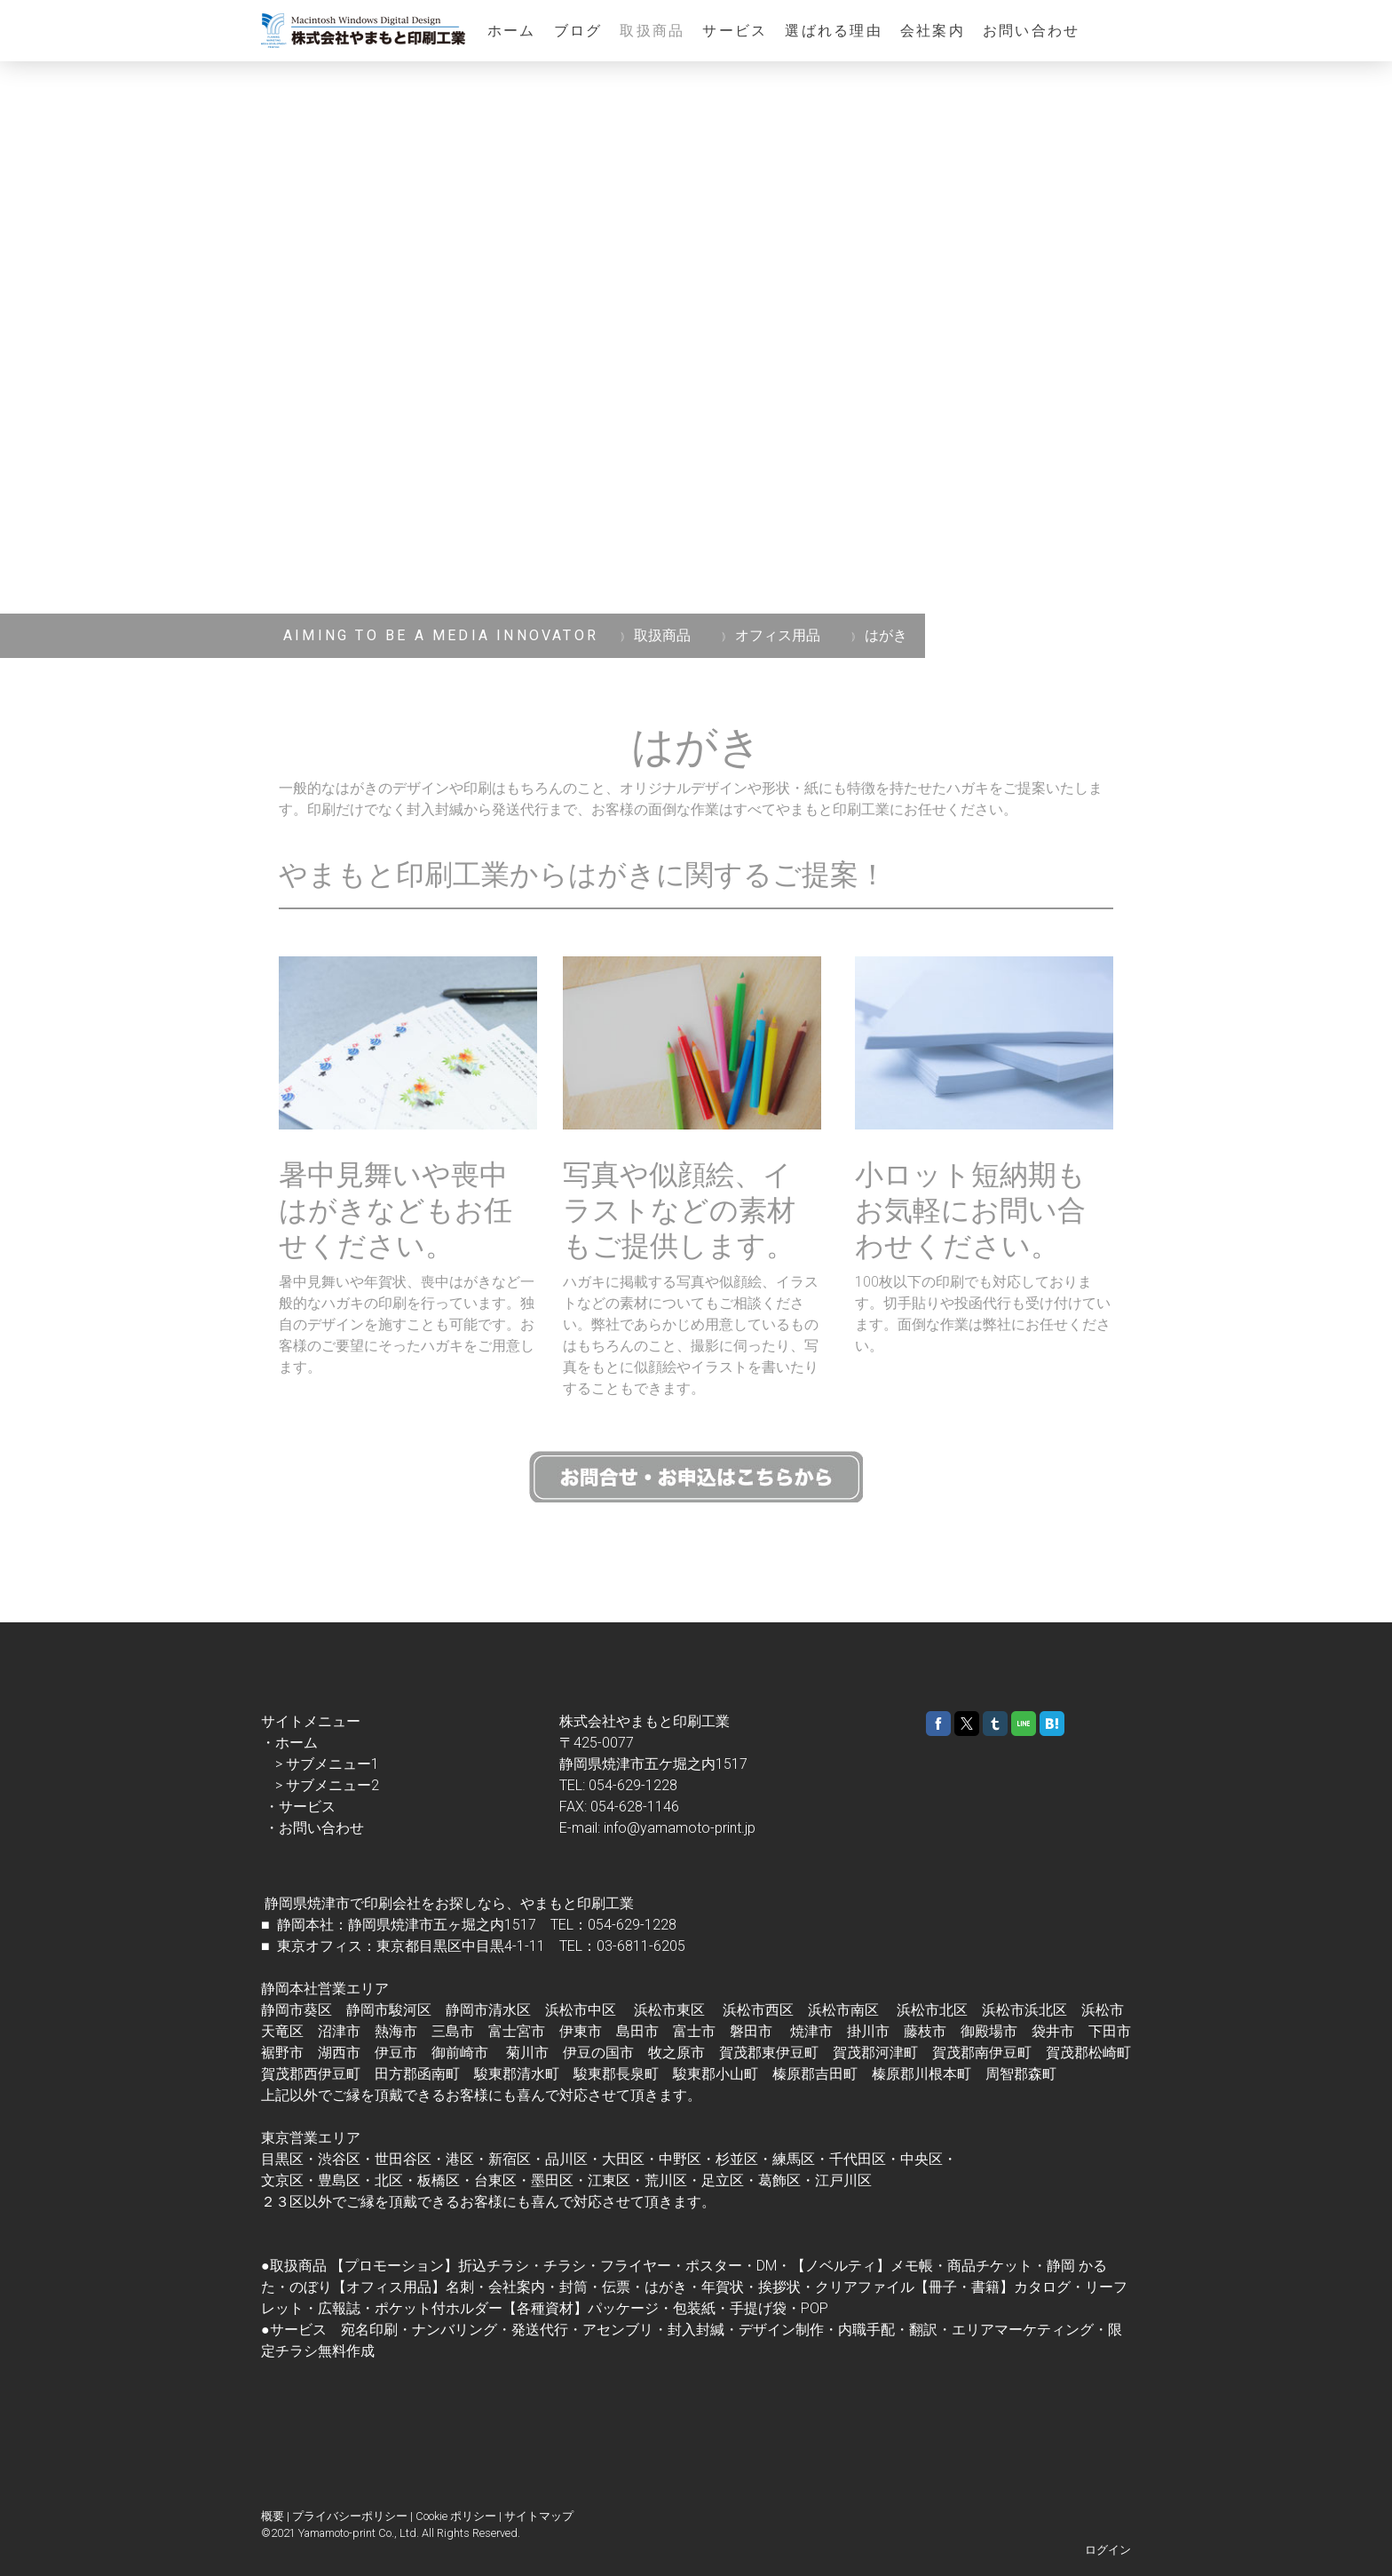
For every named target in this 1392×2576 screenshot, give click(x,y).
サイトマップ (538, 2516)
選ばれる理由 (833, 30)
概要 (272, 2516)
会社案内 (932, 30)
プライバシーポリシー (349, 2516)
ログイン (1108, 2549)
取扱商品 (652, 30)
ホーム (511, 30)
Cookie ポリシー (455, 2516)
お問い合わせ (1031, 30)
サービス (734, 30)
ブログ (578, 30)
